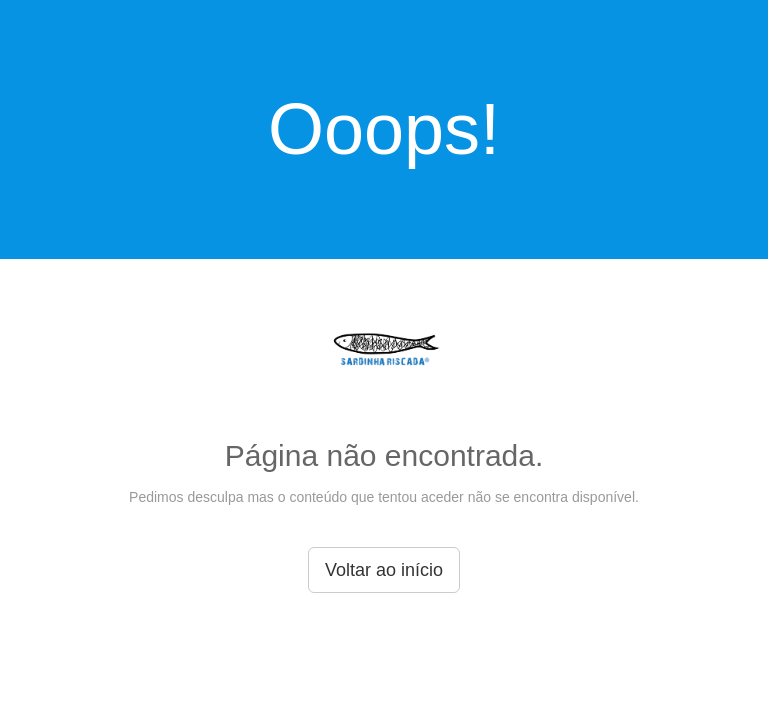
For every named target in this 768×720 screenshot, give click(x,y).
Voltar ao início (384, 570)
